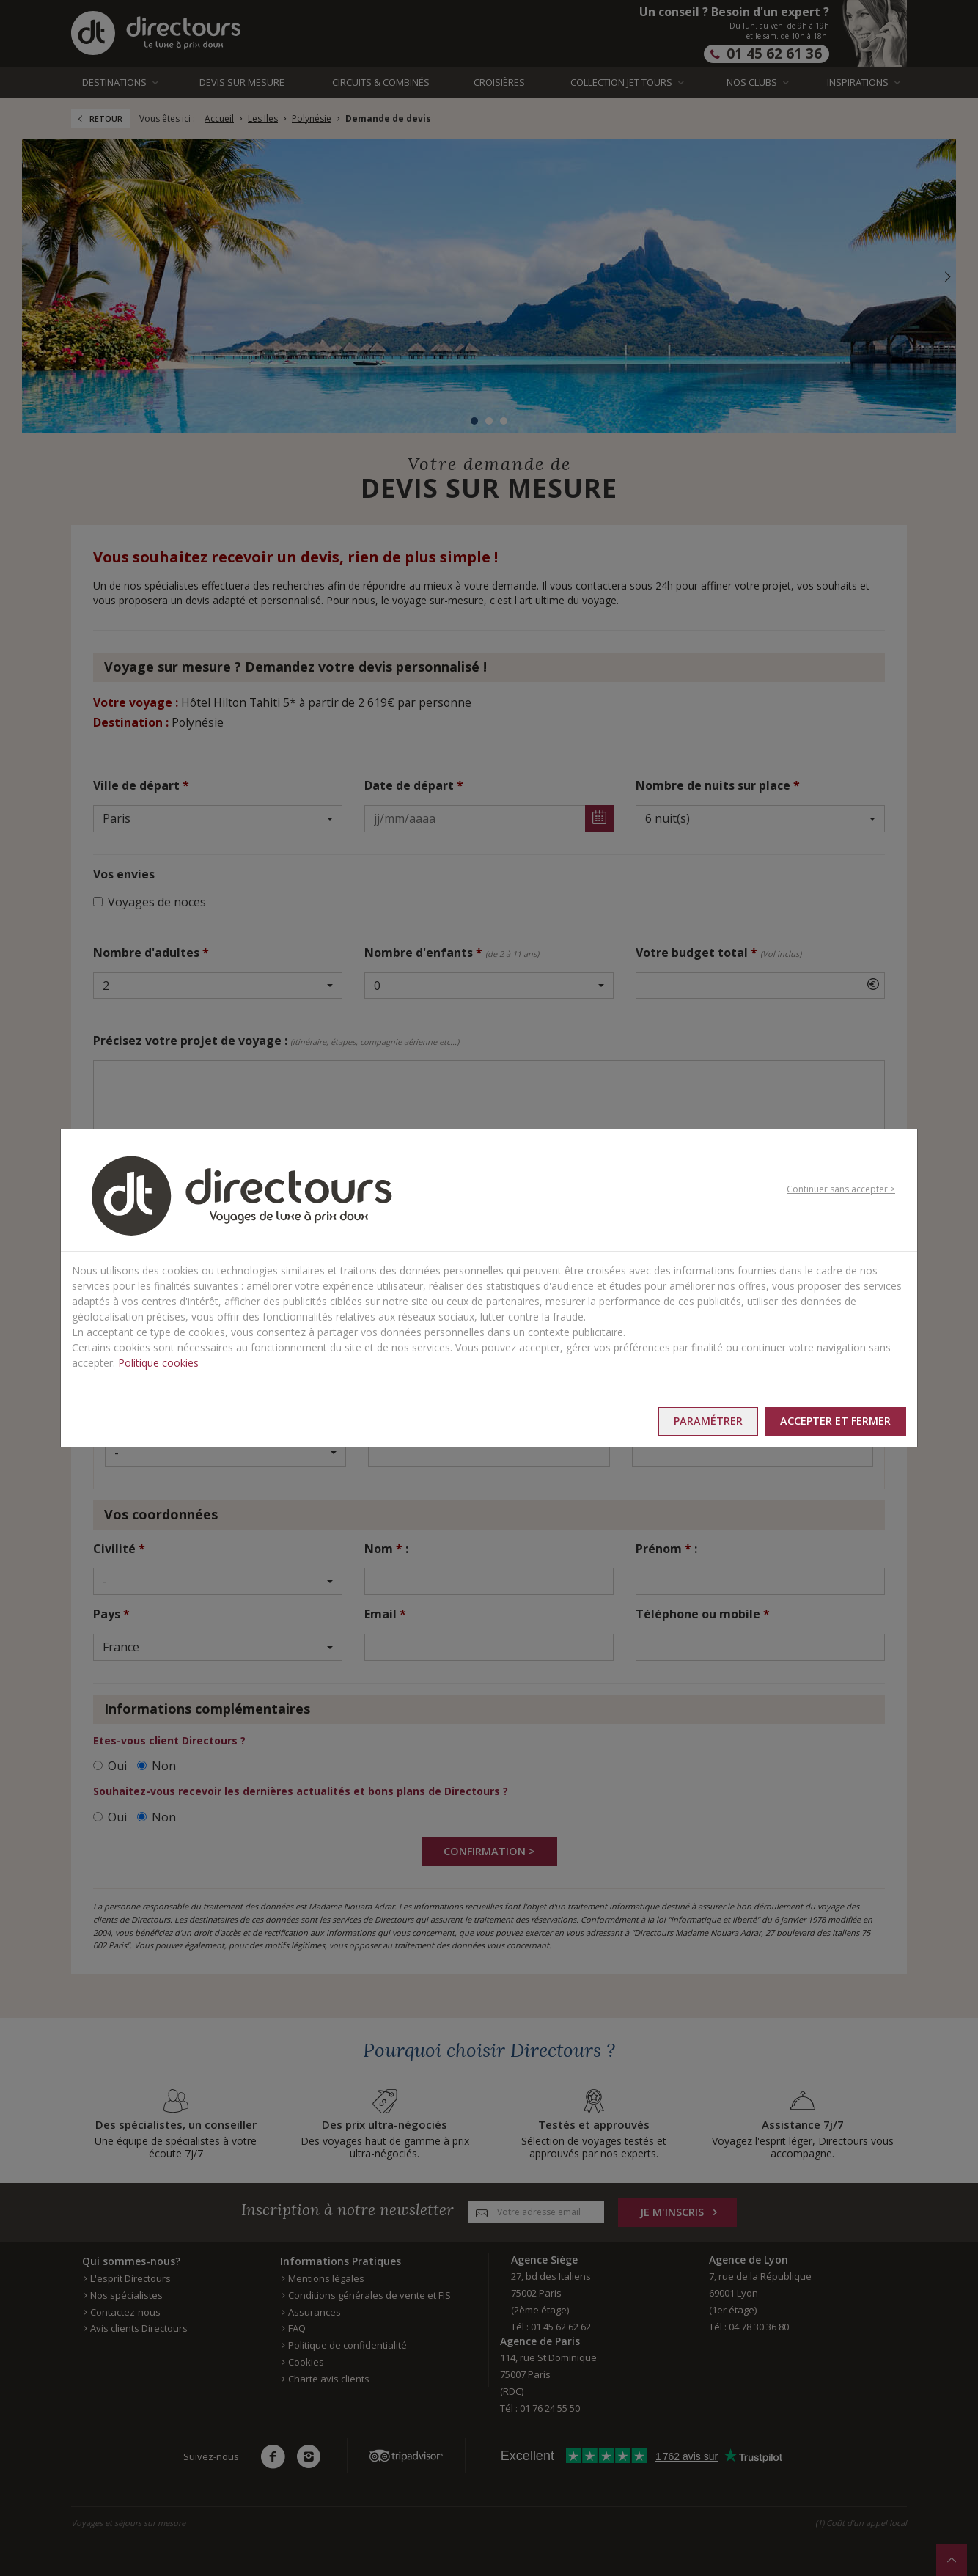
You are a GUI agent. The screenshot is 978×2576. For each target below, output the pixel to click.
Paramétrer (686, 1421)
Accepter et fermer (828, 1421)
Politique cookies (158, 1361)
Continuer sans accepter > (841, 1187)
